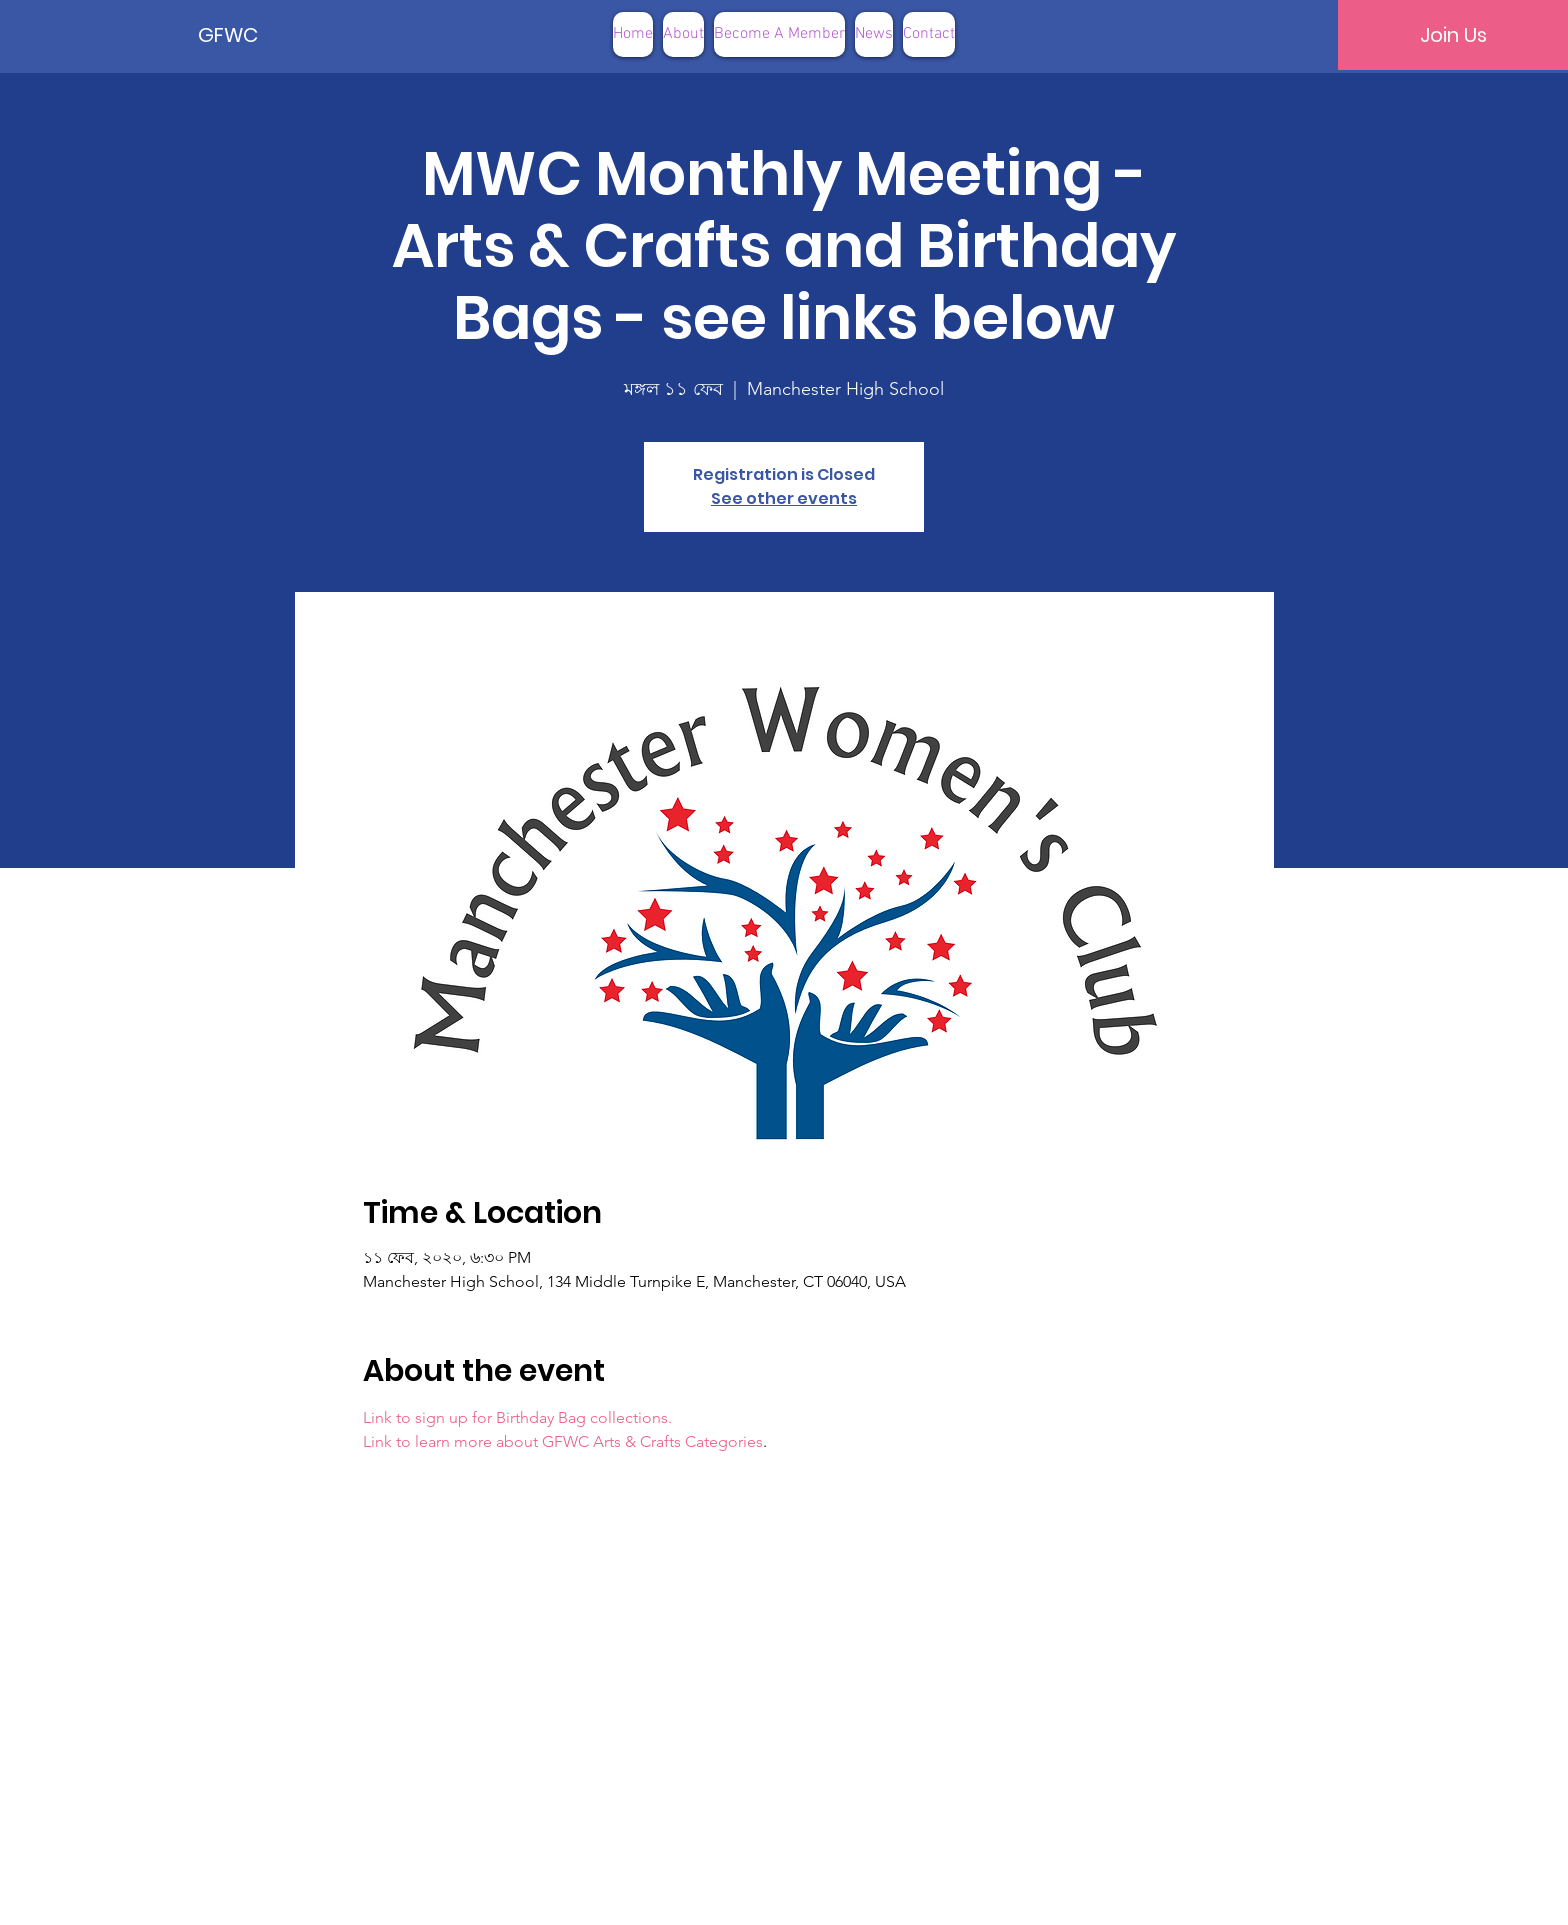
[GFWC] (266, 35)
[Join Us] (1453, 35)
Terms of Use (885, 1894)
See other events (784, 498)
